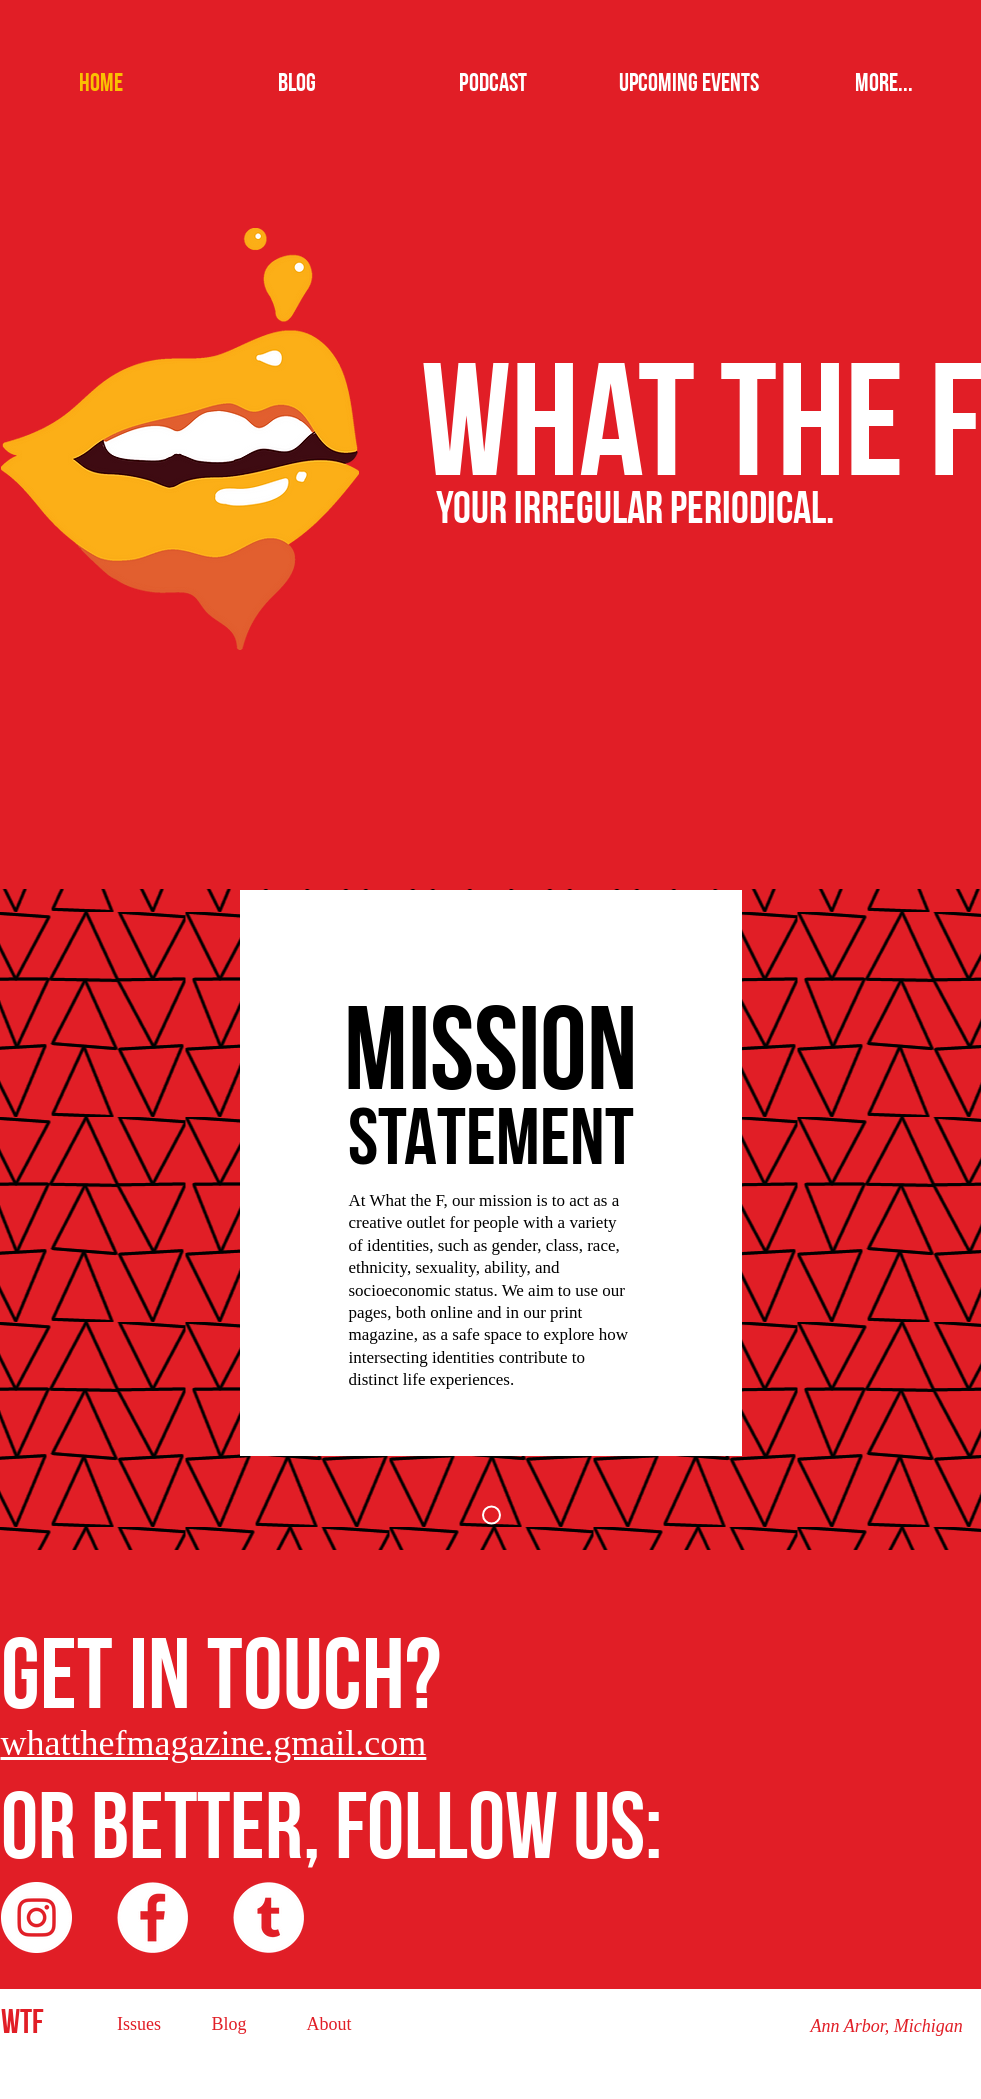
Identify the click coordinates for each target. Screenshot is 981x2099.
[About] (329, 2024)
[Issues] (139, 2024)
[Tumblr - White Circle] (268, 1917)
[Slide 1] (491, 1515)
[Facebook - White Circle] (152, 1917)
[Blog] (229, 2024)
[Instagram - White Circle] (36, 1917)
